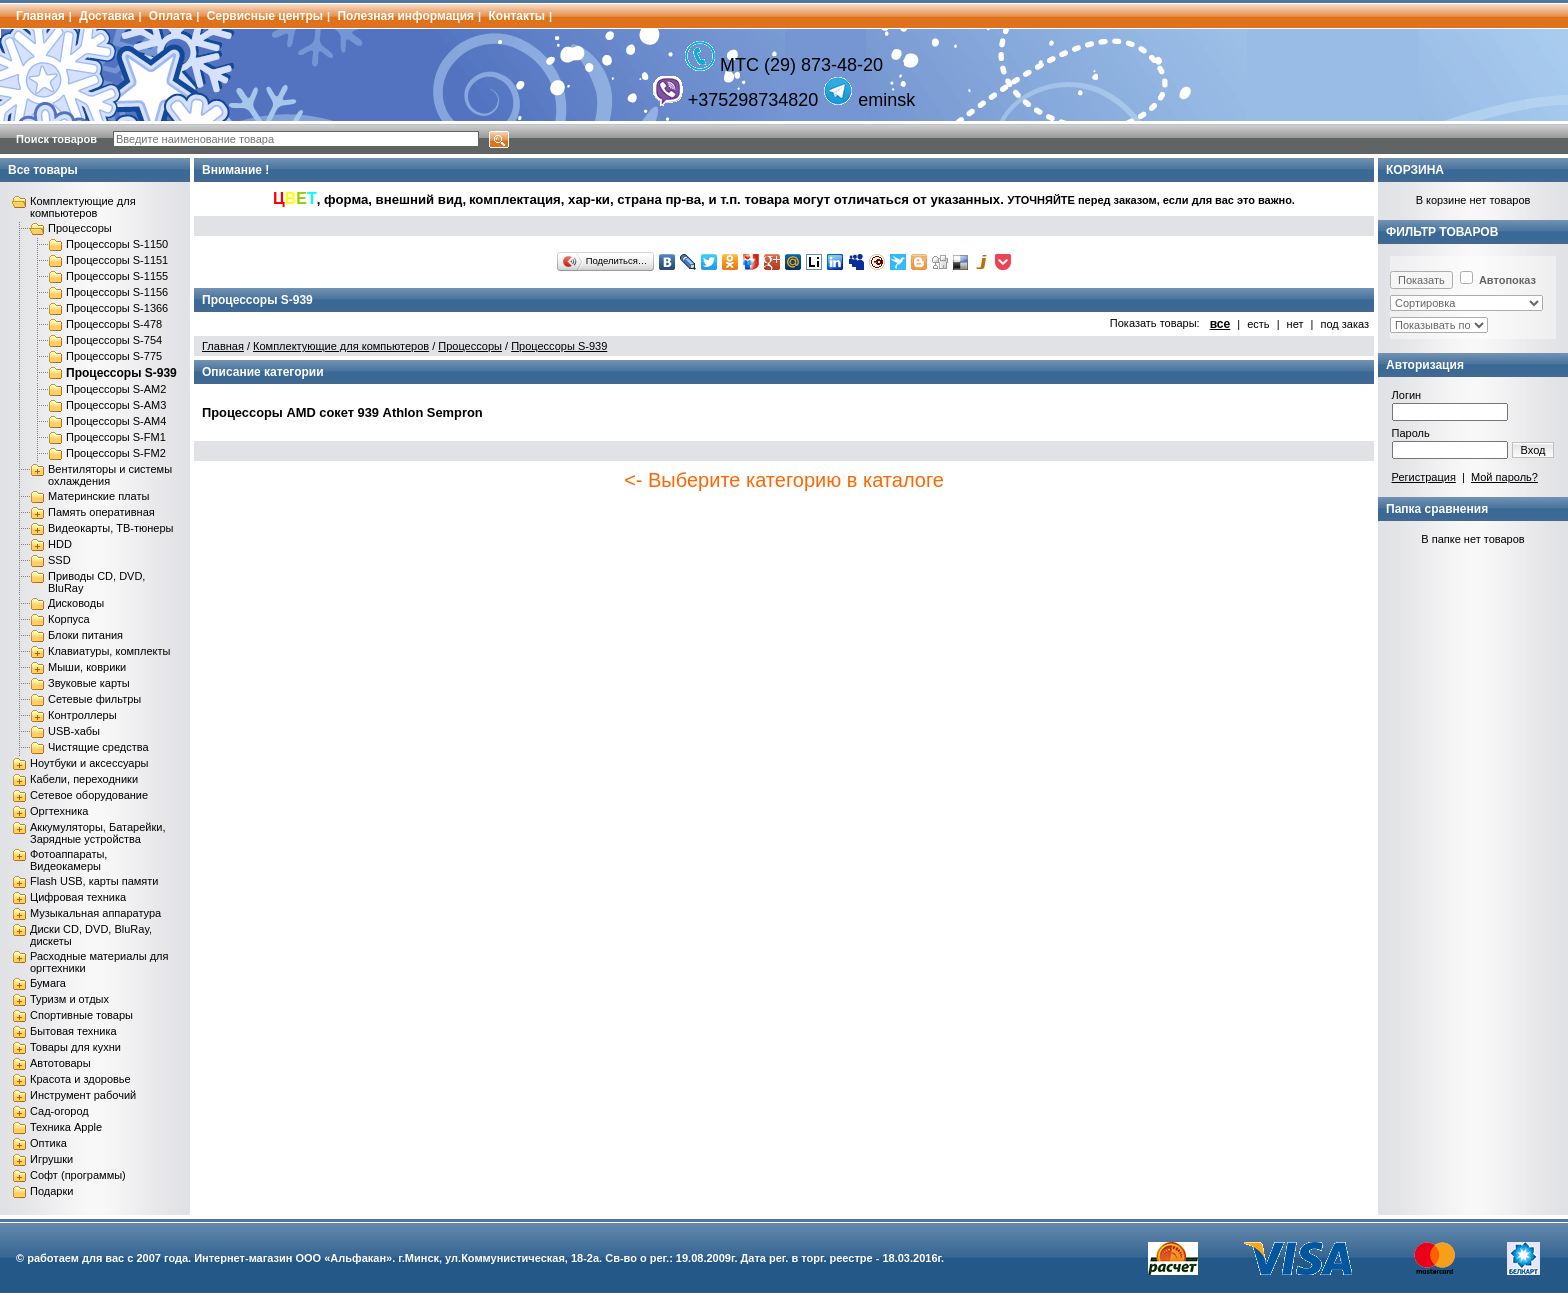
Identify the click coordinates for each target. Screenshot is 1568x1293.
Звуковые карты (89, 683)
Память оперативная (101, 512)
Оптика (48, 1143)
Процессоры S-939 (121, 373)
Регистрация (1424, 477)
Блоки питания (85, 635)
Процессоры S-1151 (117, 260)
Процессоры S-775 (114, 356)
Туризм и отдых (69, 999)
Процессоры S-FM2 (116, 453)
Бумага (48, 983)
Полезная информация (405, 16)
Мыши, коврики (87, 667)
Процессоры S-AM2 (116, 389)
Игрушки (51, 1159)
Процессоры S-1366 (117, 308)
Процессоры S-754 (114, 340)
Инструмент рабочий (83, 1095)
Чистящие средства (98, 747)
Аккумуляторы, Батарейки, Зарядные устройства (97, 833)
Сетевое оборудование (89, 795)
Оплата (170, 16)
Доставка (106, 16)
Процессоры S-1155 (117, 276)
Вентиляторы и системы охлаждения (110, 475)
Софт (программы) (78, 1175)
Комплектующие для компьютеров (83, 207)
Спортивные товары (81, 1015)
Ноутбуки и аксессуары (89, 763)
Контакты (517, 16)
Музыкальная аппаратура (95, 913)
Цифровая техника (78, 897)
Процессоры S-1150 (117, 244)
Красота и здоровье (80, 1079)
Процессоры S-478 (114, 324)
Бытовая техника (73, 1031)
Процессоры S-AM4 (116, 421)
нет (1295, 324)
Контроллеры (82, 715)
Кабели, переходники (84, 779)
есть (1258, 324)
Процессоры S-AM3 (116, 405)
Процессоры (80, 228)
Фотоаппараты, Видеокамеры (68, 860)
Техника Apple (66, 1127)
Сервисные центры (265, 16)
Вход (1533, 450)
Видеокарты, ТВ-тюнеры (110, 528)
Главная (40, 16)
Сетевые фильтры (94, 699)
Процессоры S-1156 (117, 292)
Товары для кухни (75, 1047)
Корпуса (69, 619)
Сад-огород (59, 1111)
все (1220, 324)
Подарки (51, 1191)
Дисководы (76, 603)
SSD (59, 560)
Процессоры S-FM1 (116, 437)
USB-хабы (74, 731)
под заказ (1344, 324)
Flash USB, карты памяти (94, 881)
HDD (60, 544)
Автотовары (60, 1063)
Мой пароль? (1504, 477)
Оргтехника (59, 811)
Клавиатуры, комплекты (109, 651)
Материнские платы (98, 496)
